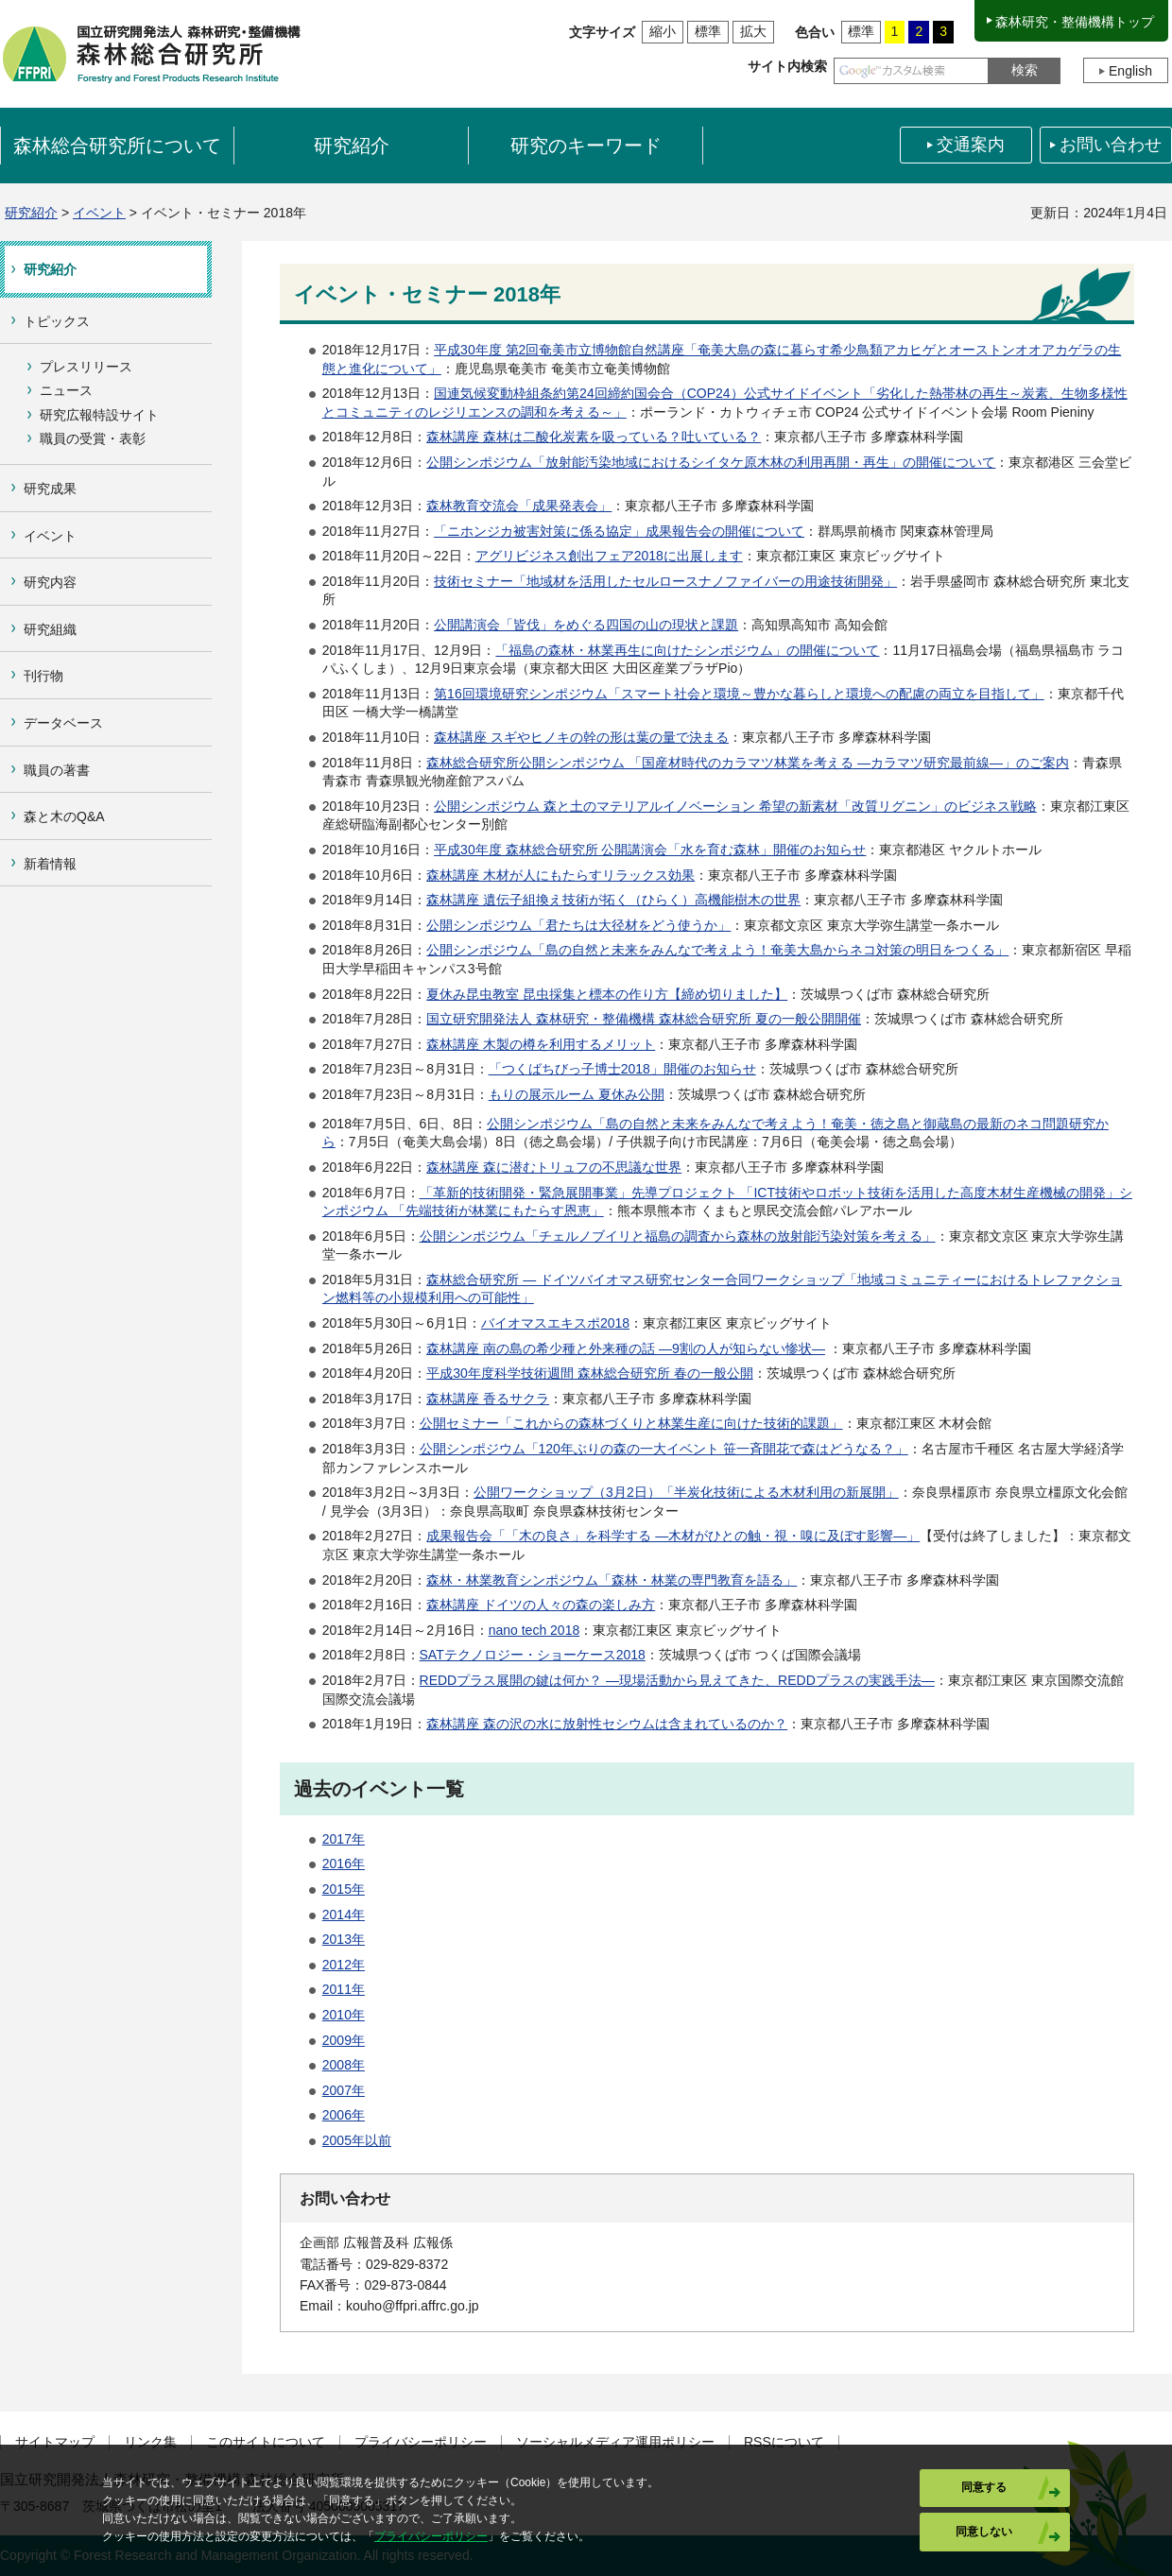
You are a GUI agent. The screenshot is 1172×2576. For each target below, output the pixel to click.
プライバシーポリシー (420, 2442)
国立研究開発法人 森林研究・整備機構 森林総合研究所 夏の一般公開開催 (643, 1018)
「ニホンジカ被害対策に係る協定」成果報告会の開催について (619, 531)
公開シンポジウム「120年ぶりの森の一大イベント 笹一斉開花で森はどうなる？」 (664, 1448)
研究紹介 (31, 212)
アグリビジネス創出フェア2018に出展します (609, 555)
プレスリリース (86, 366)
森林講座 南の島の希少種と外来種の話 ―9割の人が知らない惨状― (625, 1348)
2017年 (343, 1838)
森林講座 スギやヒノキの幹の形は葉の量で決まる (581, 737)
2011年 (343, 1989)
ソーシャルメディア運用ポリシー (615, 2442)
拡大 (753, 31)
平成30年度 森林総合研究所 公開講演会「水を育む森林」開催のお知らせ (650, 849)
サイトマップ (55, 2442)
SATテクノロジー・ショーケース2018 (533, 1654)
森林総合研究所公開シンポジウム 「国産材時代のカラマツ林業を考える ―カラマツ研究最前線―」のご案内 (747, 762)
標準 (708, 31)
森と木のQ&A (64, 816)
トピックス (57, 321)
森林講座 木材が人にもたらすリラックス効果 (560, 875)
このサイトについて (265, 2442)
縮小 (662, 31)
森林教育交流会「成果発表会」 (519, 505)
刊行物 (43, 675)
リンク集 (150, 2442)
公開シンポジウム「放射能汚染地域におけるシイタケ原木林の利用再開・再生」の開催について (710, 462)
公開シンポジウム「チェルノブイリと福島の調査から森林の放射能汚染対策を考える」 (678, 1236)
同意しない (984, 2531)
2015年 (343, 1889)
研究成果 (50, 488)
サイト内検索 (787, 66)
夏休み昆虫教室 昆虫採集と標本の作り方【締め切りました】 (606, 994)
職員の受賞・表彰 (93, 438)
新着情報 (50, 863)
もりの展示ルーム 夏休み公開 (576, 1094)
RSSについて (784, 2442)
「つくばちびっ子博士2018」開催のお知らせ (622, 1068)
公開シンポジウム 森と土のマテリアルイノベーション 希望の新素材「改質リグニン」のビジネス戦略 (735, 806)
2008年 (343, 2064)
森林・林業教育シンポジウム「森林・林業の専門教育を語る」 (611, 1580)
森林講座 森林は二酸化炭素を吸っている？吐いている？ (593, 436)
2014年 (343, 1914)
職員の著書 (57, 770)
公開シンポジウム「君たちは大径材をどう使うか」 (578, 925)
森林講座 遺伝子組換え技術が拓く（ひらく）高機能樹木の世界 (613, 899)
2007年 (343, 2090)
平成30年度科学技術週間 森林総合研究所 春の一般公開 (589, 1373)
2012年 (343, 1964)
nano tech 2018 (534, 1630)
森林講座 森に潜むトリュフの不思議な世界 (553, 1167)
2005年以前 (356, 2140)
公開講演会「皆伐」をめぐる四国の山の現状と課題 (586, 624)
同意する (984, 2487)
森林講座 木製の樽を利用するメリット (540, 1044)
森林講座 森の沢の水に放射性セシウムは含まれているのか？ (606, 1723)
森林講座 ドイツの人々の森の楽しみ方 (540, 1604)
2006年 (343, 2114)
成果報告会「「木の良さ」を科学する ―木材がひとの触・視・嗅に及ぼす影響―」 (673, 1535)
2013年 (343, 1939)
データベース (63, 722)
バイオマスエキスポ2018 (555, 1323)
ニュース (66, 390)
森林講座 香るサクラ (487, 1398)
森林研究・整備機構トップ (1074, 21)
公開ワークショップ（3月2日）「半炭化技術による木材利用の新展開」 (686, 1492)
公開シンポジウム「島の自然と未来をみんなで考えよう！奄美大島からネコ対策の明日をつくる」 (717, 949)
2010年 (343, 2014)
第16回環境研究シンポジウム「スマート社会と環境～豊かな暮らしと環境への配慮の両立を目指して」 (739, 693)
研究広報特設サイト (99, 414)
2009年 (343, 2040)
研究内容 (50, 582)
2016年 (343, 1863)
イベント (99, 212)
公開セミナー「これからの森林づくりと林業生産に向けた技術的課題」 (631, 1423)
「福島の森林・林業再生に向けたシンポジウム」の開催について (687, 650)
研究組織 (50, 629)
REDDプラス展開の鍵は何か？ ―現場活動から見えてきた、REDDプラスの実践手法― (677, 1680)
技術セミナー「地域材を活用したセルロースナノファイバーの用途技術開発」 (665, 581)
